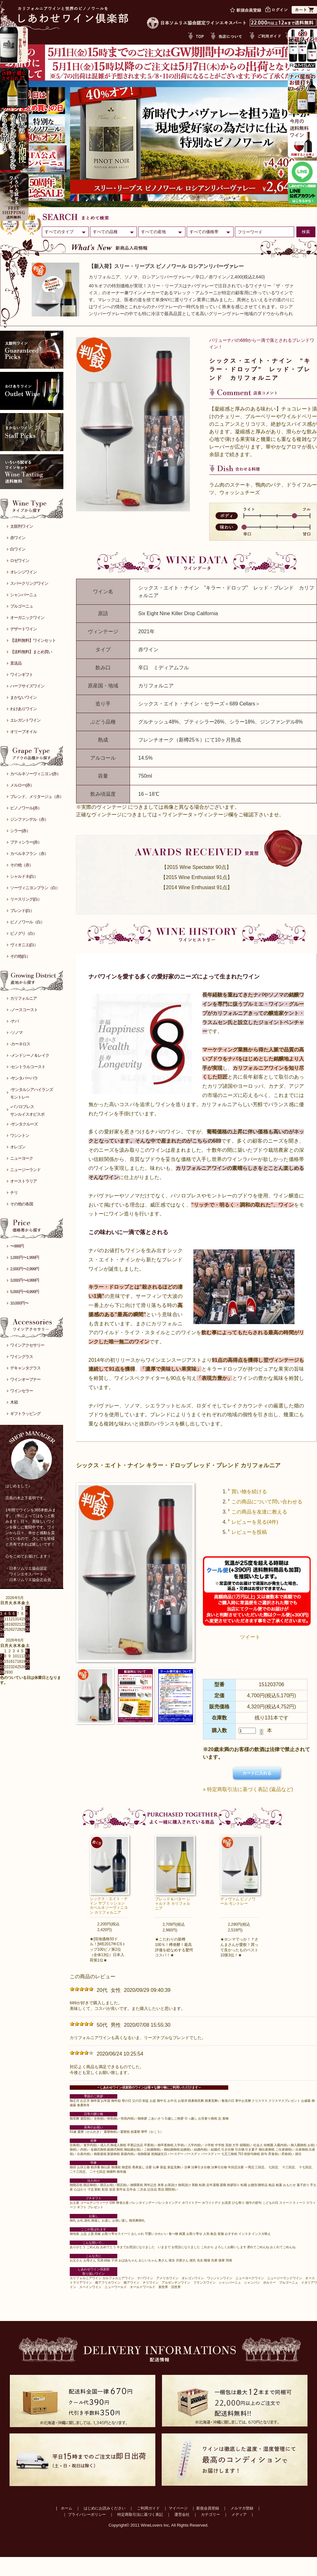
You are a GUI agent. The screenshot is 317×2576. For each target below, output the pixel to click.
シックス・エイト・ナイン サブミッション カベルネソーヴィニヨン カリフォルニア (109, 1906)
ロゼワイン (19, 560)
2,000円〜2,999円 (24, 1268)
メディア (239, 2514)
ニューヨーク (21, 1158)
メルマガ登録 (241, 2508)
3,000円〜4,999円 (24, 1280)
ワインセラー (21, 1390)
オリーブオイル (23, 731)
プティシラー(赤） (26, 842)
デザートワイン (23, 629)
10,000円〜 (19, 1303)
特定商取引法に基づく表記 (140, 2514)
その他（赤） (21, 865)
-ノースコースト (24, 1009)
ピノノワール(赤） (26, 808)
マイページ (178, 2508)
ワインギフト (21, 674)
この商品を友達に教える (259, 1511)
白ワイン (17, 549)
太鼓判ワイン (21, 526)
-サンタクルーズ (24, 1124)
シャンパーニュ (23, 594)
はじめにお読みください (105, 2508)
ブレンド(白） (22, 910)
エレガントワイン (25, 720)
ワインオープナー (25, 1379)
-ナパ (14, 1021)
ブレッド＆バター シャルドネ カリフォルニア (172, 1903)
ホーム (66, 2508)
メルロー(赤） (22, 785)
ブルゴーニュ (21, 606)
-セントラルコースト (27, 1066)
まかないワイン (23, 697)
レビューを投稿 (249, 1532)
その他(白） (20, 956)
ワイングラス (21, 1356)
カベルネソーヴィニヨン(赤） (35, 773)
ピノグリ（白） (23, 933)
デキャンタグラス (25, 1368)
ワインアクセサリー (27, 1345)
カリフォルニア (23, 998)
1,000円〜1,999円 (24, 1257)
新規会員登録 (207, 2508)
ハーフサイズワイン (27, 686)
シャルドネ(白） (24, 876)
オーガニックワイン (27, 617)
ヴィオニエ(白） (24, 944)
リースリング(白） (26, 899)
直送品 (16, 663)
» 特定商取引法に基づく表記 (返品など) (248, 1789)
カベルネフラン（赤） (29, 853)
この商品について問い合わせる (266, 1501)
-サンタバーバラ (24, 1078)
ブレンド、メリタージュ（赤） (36, 796)
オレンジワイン (23, 572)
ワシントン (19, 1135)
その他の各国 (21, 1204)
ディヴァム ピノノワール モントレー (238, 1901)
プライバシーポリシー (87, 2514)
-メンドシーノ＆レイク (29, 1055)
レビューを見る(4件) (254, 1522)
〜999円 (17, 1246)
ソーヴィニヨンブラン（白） (35, 887)
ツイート (250, 1637)
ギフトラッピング (25, 1413)
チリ (14, 1192)
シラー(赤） (20, 830)
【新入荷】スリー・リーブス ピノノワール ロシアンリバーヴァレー (166, 266)
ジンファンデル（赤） (29, 819)
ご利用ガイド (148, 2508)
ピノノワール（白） (27, 922)
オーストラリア (23, 1181)
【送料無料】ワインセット (33, 640)
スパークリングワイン (29, 583)
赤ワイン (17, 537)
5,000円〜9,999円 (24, 1291)
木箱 (14, 1402)
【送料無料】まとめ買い (31, 651)
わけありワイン (23, 708)
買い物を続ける (249, 1491)
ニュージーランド (25, 1169)
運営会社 (182, 2514)
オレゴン (17, 1147)
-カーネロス (20, 1044)
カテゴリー (210, 2514)
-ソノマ (16, 1032)
